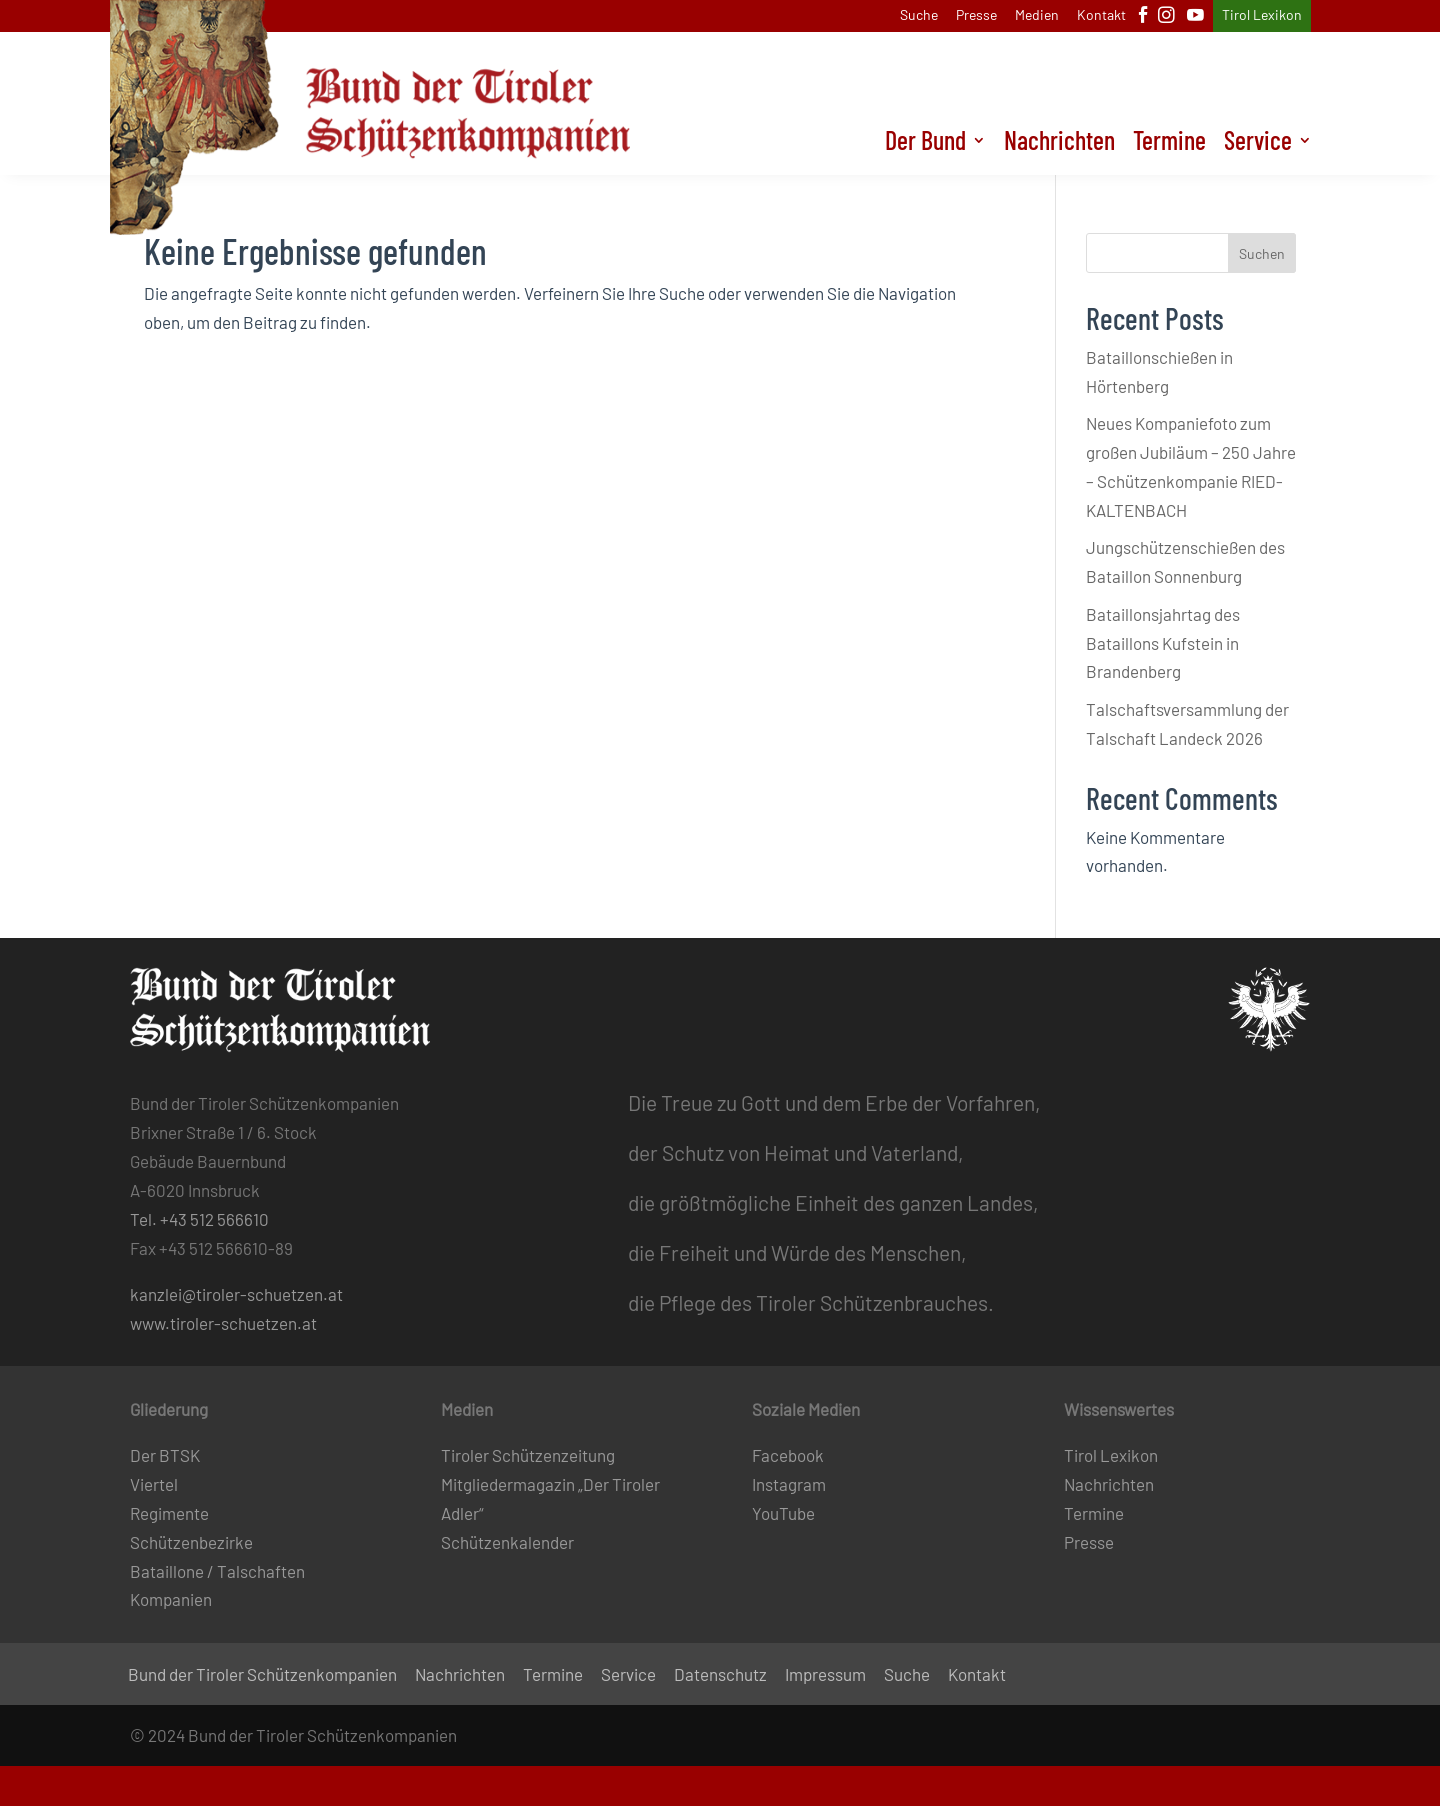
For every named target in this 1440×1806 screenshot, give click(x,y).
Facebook (788, 1455)
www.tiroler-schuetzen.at (223, 1323)
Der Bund (925, 144)
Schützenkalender (507, 1542)
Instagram (789, 1484)
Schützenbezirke (191, 1542)
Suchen (1262, 253)
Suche (919, 15)
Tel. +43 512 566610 (199, 1219)
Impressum (825, 1675)
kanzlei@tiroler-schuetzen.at (236, 1294)
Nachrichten (1059, 144)
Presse (976, 15)
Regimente (169, 1513)
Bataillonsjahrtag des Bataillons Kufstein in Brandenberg (1163, 643)
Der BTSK (165, 1455)
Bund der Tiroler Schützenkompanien (262, 1675)
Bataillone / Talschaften (217, 1571)
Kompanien (171, 1599)
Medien (1037, 15)
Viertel (154, 1484)
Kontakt (1101, 15)
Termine (1169, 144)
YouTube (783, 1513)
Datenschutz (720, 1675)
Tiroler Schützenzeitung (528, 1455)
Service (1258, 144)
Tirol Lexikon (1262, 15)
